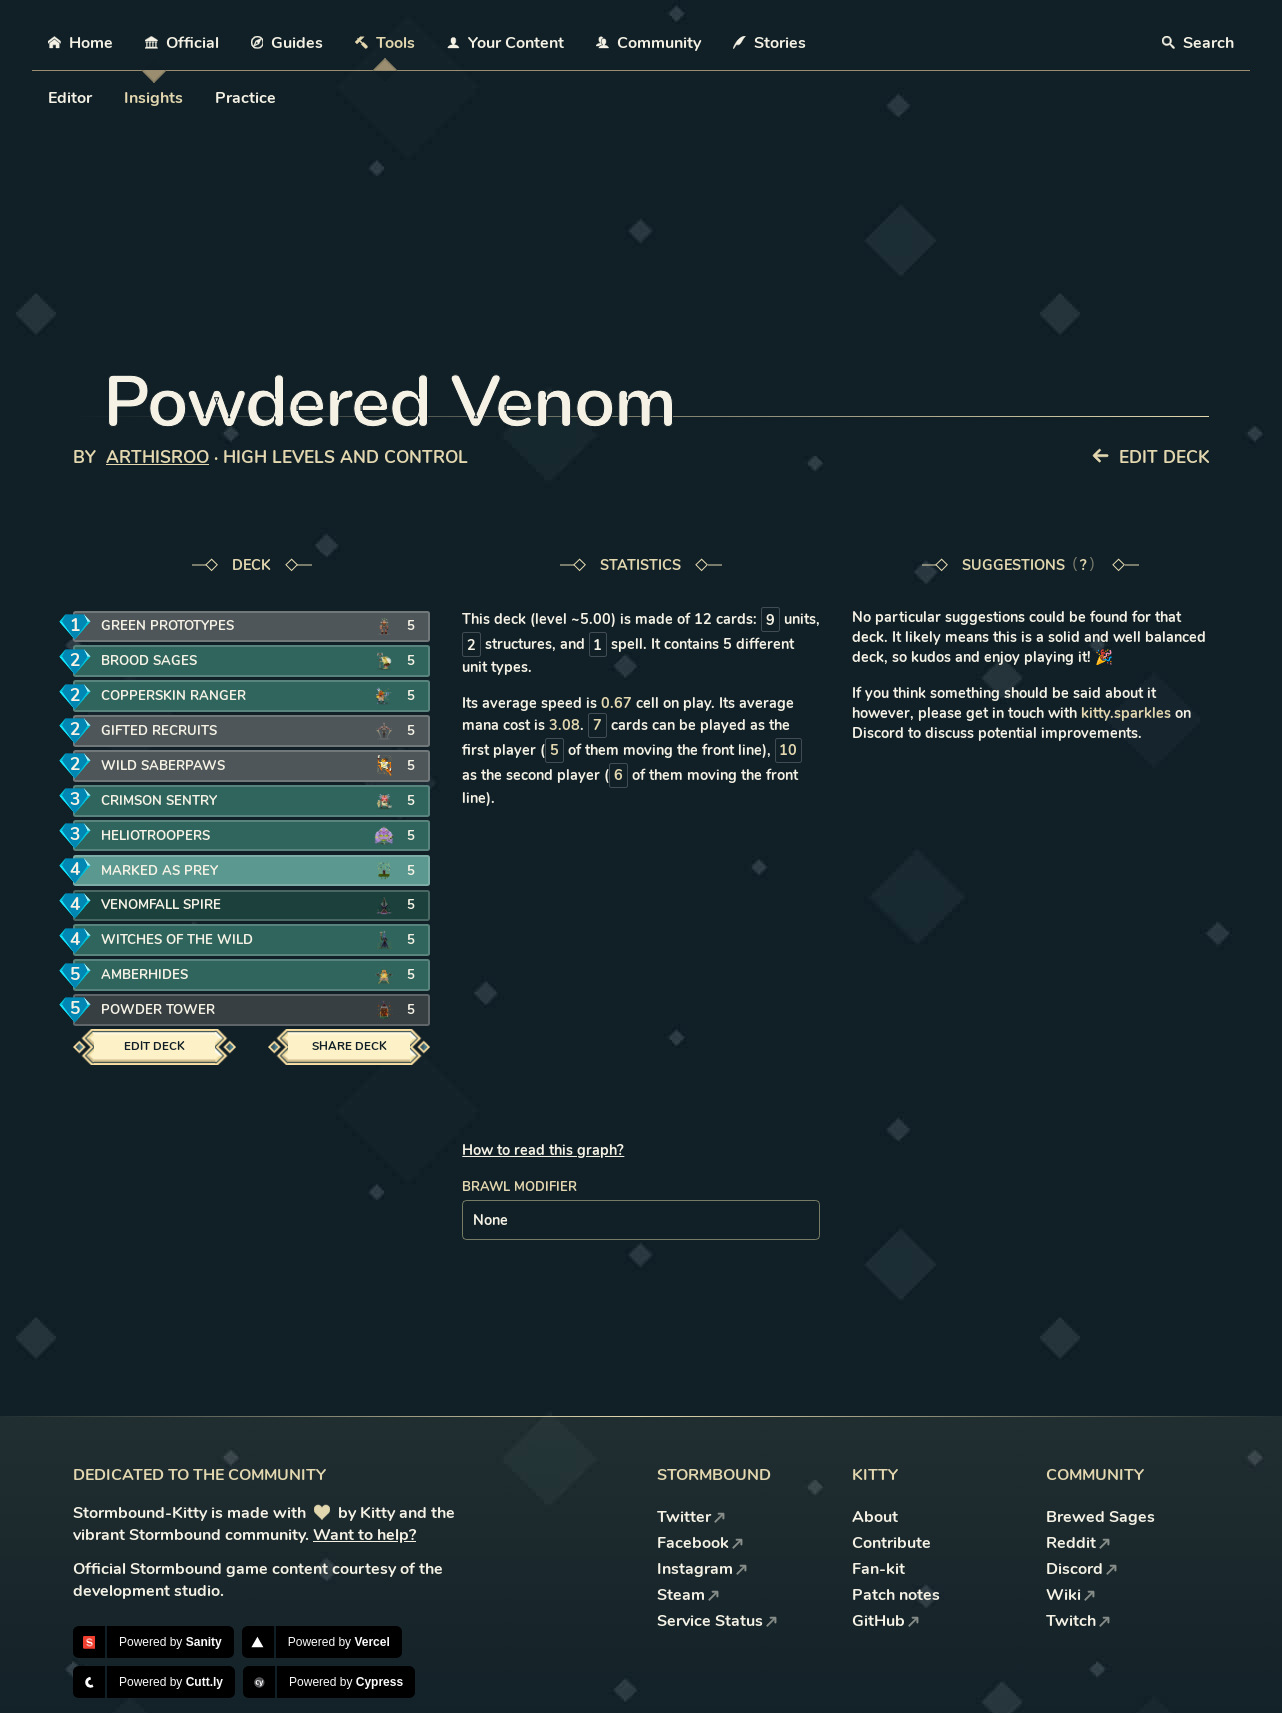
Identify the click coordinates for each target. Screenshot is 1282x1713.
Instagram (702, 1569)
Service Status (717, 1621)
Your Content (505, 43)
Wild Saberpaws (172, 765)
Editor (70, 98)
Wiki (1071, 1595)
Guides (287, 43)
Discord (1082, 1569)
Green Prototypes (176, 626)
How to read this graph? (543, 1150)
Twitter (691, 1517)
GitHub (886, 1621)
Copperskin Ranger (181, 696)
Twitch (1078, 1621)
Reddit (1078, 1543)
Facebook (700, 1543)
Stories (769, 43)
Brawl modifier (519, 1187)
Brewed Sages (1100, 1517)
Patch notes (896, 1595)
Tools (385, 43)
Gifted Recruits (169, 731)
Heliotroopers (167, 835)
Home (80, 43)
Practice (245, 98)
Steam (688, 1595)
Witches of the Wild (186, 940)
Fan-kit (878, 1569)
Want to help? (364, 1535)
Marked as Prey (168, 870)
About (875, 1517)
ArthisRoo (157, 457)
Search (1198, 43)
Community (648, 43)
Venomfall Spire (171, 905)
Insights (153, 98)
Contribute (891, 1543)
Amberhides (156, 975)
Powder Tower (168, 1010)
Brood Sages (160, 661)
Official (182, 43)
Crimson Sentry (170, 800)
